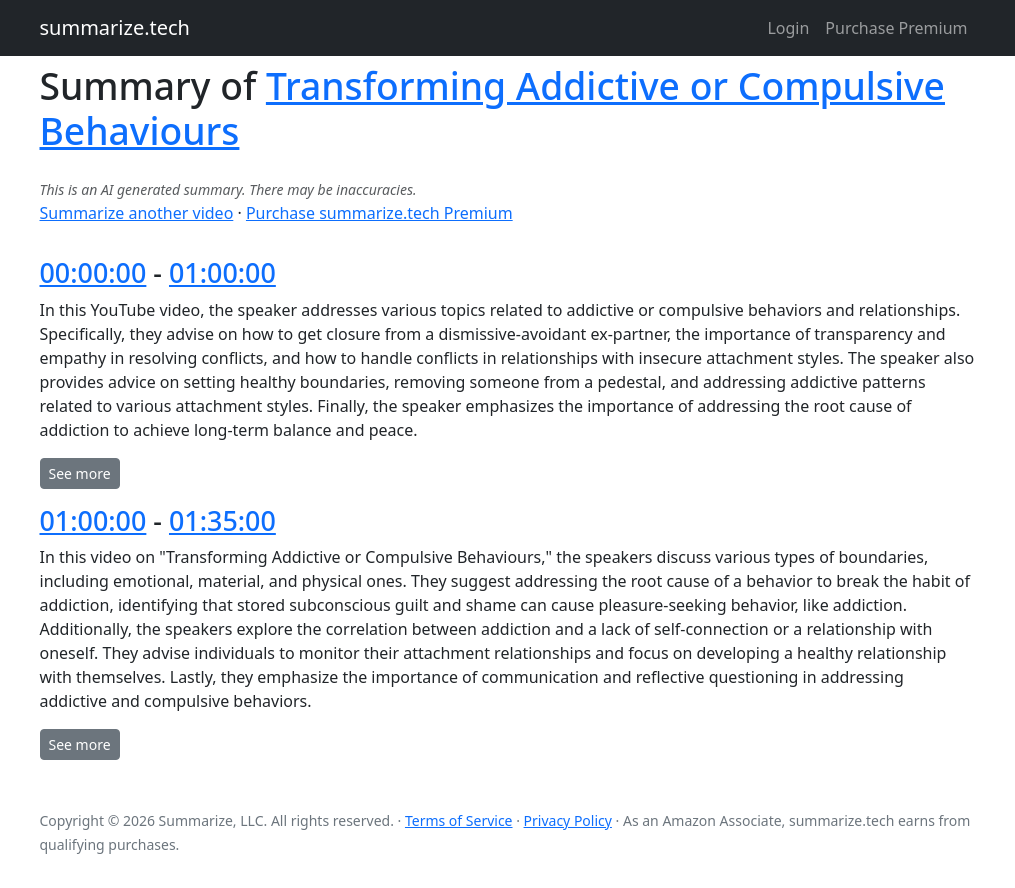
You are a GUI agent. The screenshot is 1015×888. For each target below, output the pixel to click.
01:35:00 (222, 520)
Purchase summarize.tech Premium (379, 213)
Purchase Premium (896, 28)
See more (80, 473)
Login (788, 28)
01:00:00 (222, 272)
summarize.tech (115, 27)
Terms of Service (459, 820)
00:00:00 (93, 272)
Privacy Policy (568, 820)
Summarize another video (137, 213)
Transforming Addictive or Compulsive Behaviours (493, 108)
